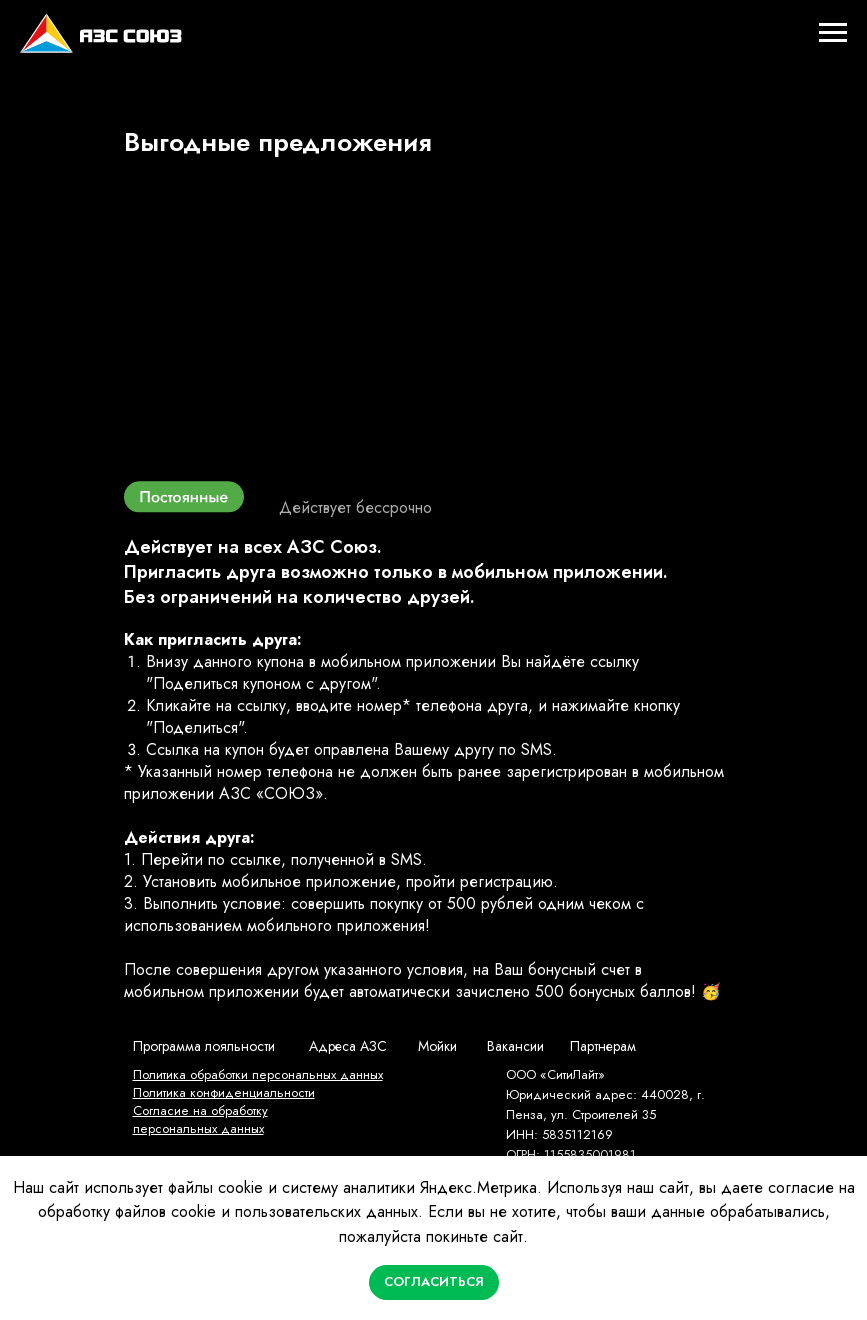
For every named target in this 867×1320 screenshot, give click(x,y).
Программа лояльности (204, 1046)
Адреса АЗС (348, 1046)
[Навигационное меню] (833, 33)
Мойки (437, 1046)
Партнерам (603, 1046)
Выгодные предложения (278, 142)
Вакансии (515, 1046)
